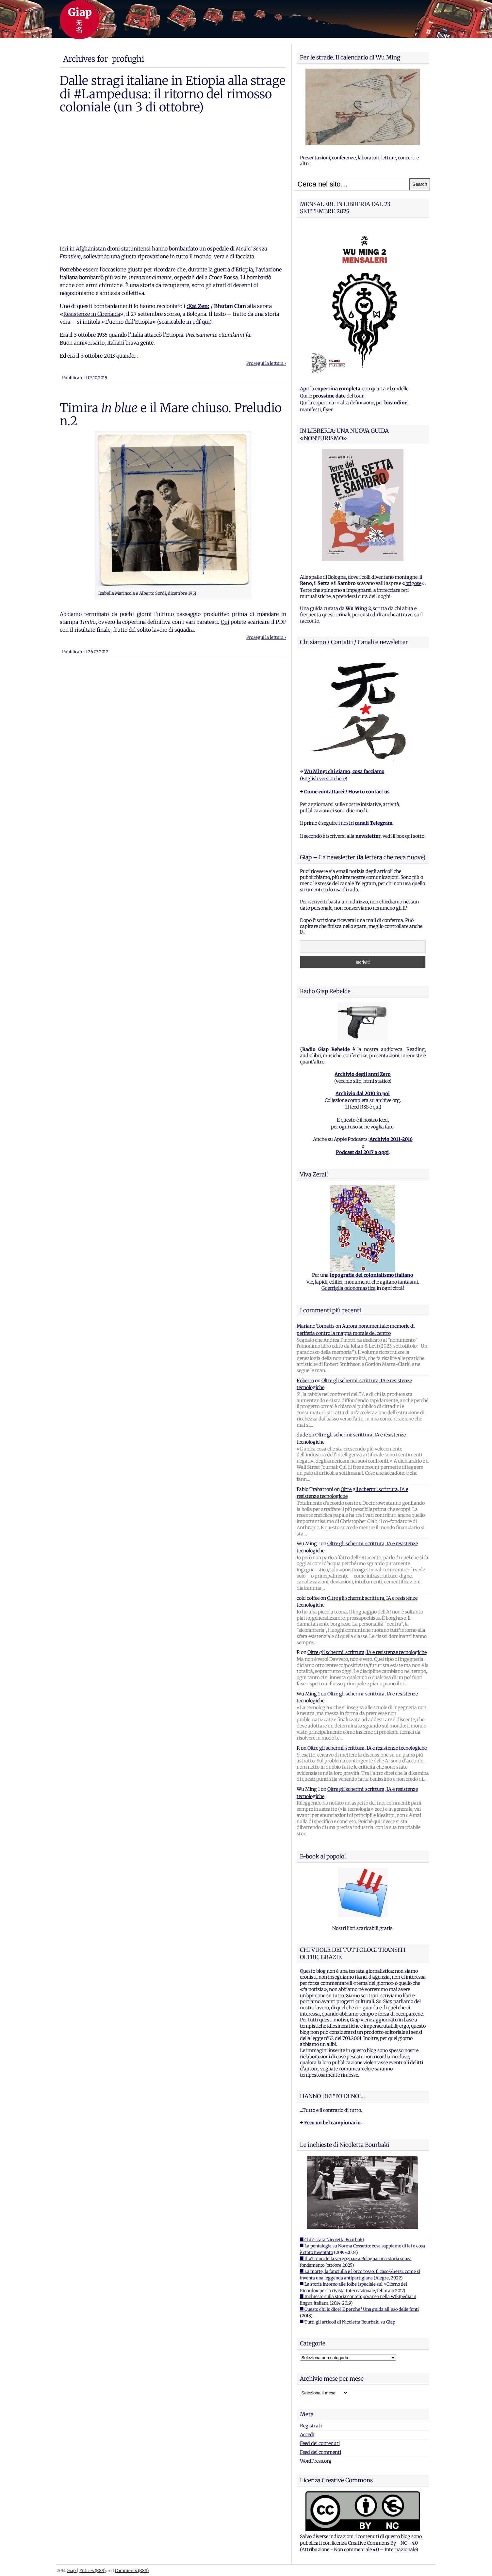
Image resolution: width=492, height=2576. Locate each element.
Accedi (307, 2435)
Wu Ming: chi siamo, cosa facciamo (344, 771)
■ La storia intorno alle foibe (328, 2284)
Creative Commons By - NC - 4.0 (383, 2543)
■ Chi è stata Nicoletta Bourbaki (332, 2240)
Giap (72, 2570)
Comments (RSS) (132, 2570)
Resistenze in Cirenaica (91, 314)
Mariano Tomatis (316, 1326)
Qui (225, 622)
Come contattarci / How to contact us (346, 792)
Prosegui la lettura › (266, 363)
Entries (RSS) (92, 2570)
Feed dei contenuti (320, 2443)
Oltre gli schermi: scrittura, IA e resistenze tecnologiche (367, 1652)
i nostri (365, 823)
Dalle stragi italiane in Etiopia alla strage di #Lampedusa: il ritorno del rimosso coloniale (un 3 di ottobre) (173, 94)
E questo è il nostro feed (362, 1120)
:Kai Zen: (198, 306)
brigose (413, 583)
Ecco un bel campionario (332, 2123)
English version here (323, 779)
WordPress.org (316, 2461)
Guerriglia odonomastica (348, 1288)
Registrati (311, 2426)
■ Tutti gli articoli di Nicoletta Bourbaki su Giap (347, 2322)
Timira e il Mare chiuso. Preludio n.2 (171, 414)
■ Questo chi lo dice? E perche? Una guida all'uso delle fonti (359, 2309)
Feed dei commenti (320, 2452)
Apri (304, 389)
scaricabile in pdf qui (184, 321)
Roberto (305, 1381)
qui (376, 1107)
